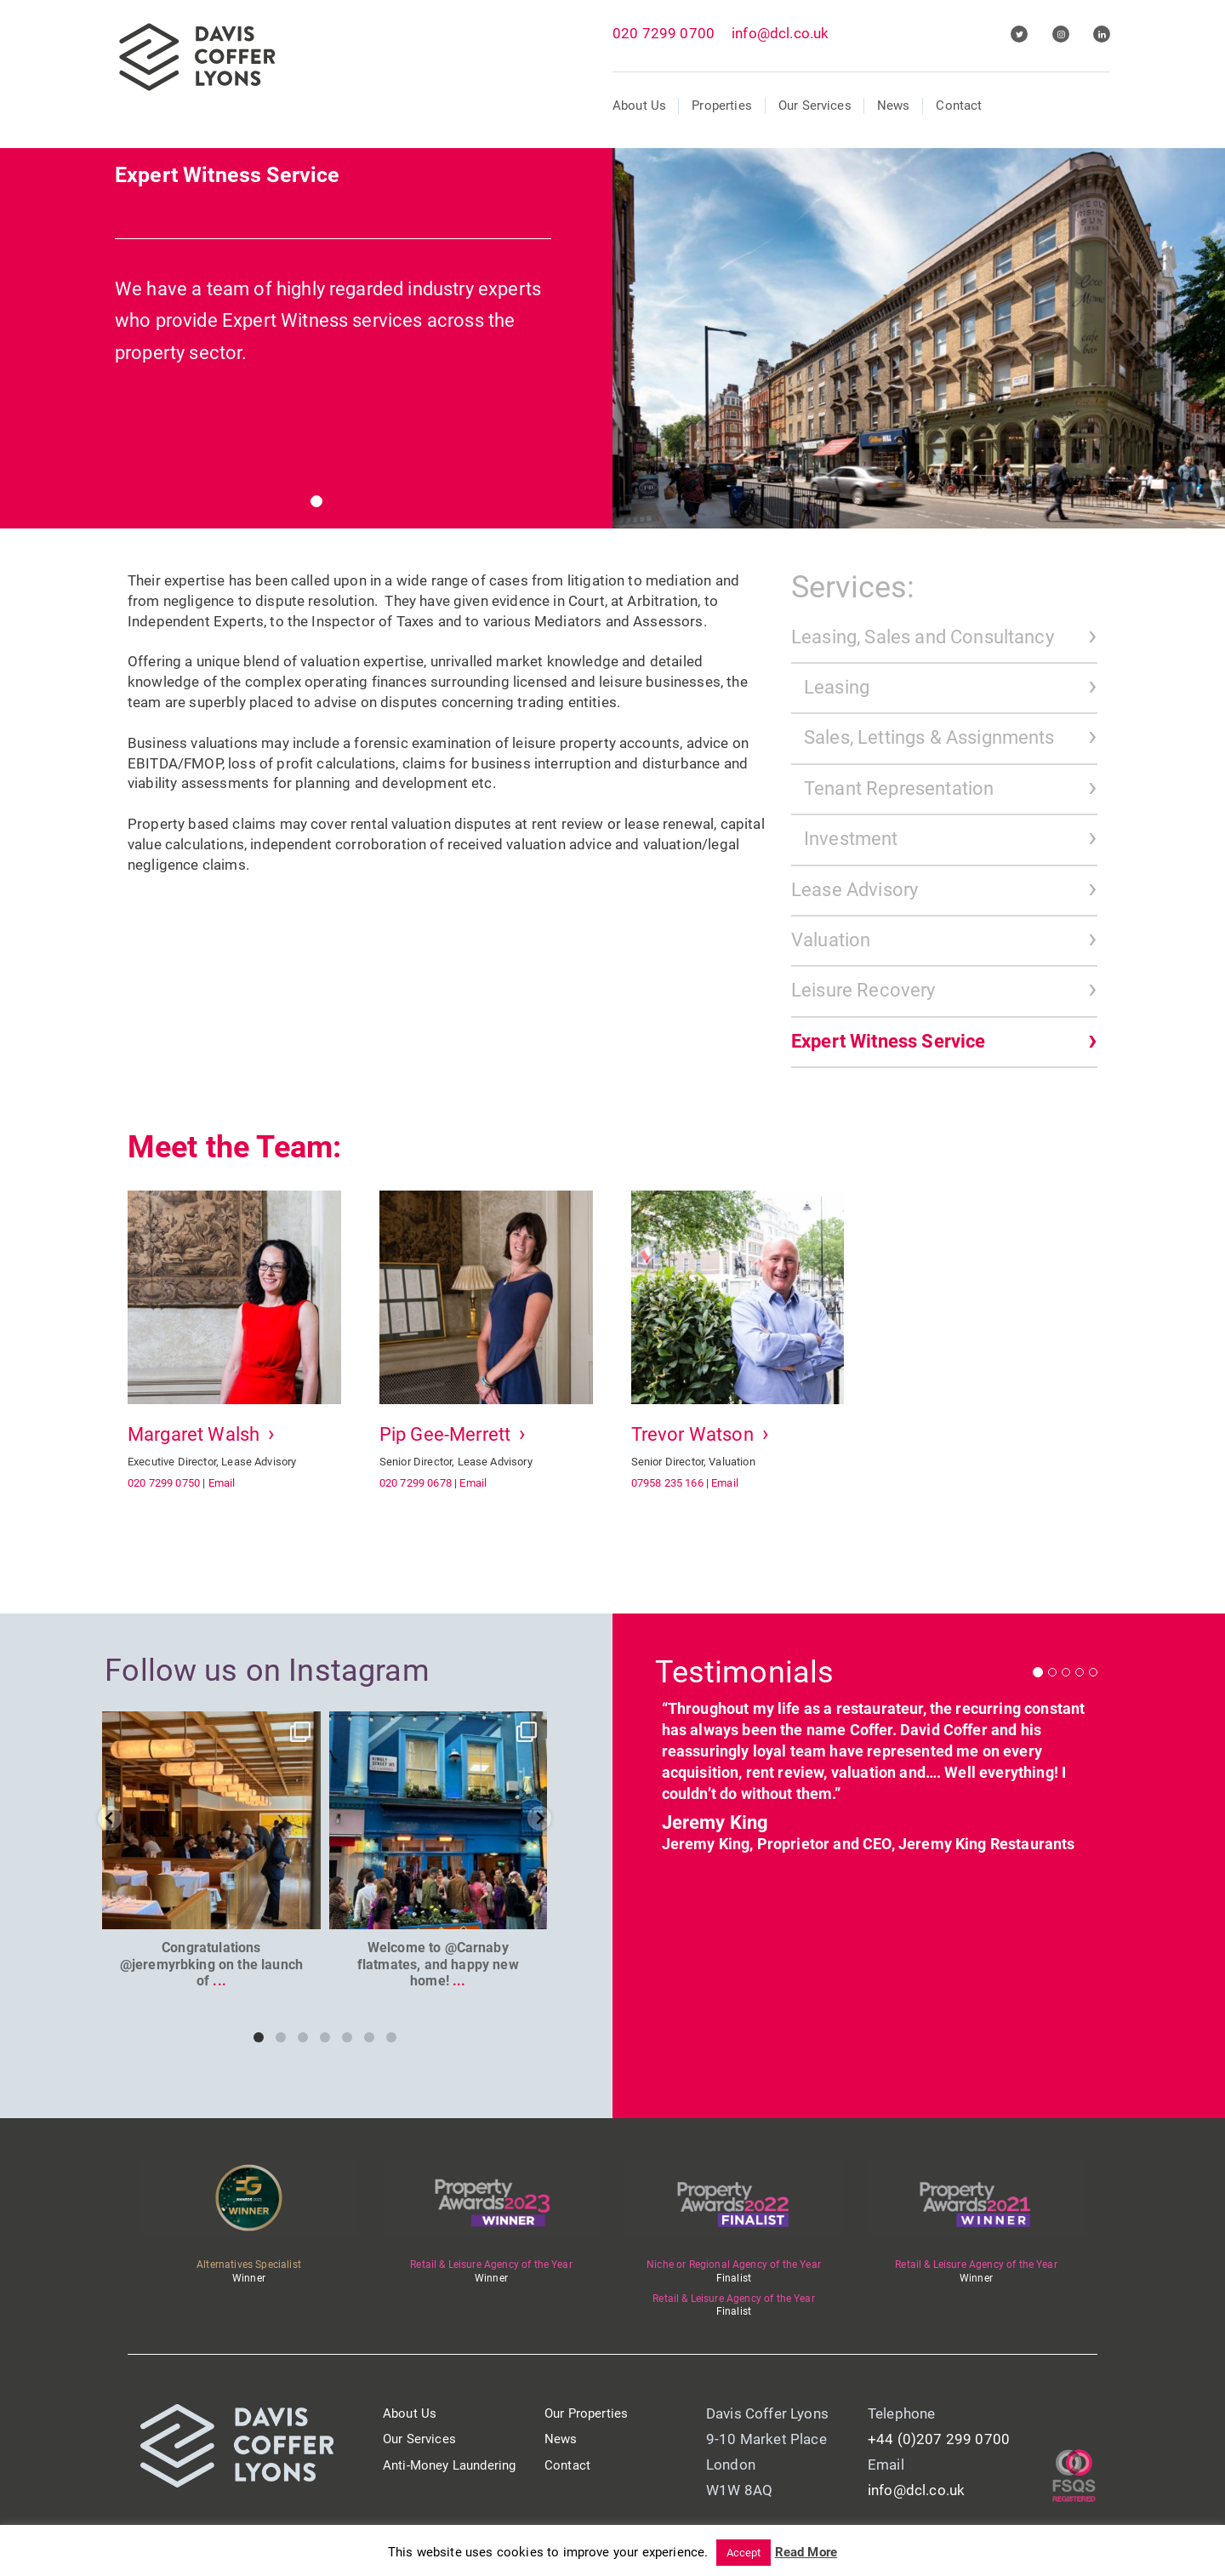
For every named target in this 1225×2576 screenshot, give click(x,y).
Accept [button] (743, 2552)
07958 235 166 (667, 1482)
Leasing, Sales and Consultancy (922, 637)
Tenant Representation (899, 788)
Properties (722, 105)
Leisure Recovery (863, 990)
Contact (959, 105)
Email (222, 1482)
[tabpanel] (612, 324)
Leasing (836, 687)
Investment (851, 838)
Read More (806, 2552)
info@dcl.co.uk (780, 33)
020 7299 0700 (663, 33)
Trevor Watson (692, 1434)
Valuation (830, 940)
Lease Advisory (854, 889)
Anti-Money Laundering (449, 2465)
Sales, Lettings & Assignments (929, 737)
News (893, 105)
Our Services (815, 105)
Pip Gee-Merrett (444, 1434)
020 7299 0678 (415, 1482)
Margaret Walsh (193, 1434)
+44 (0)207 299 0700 (939, 2438)
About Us (639, 105)
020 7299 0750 (164, 1482)
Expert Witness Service (888, 1041)
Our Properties (586, 2413)
